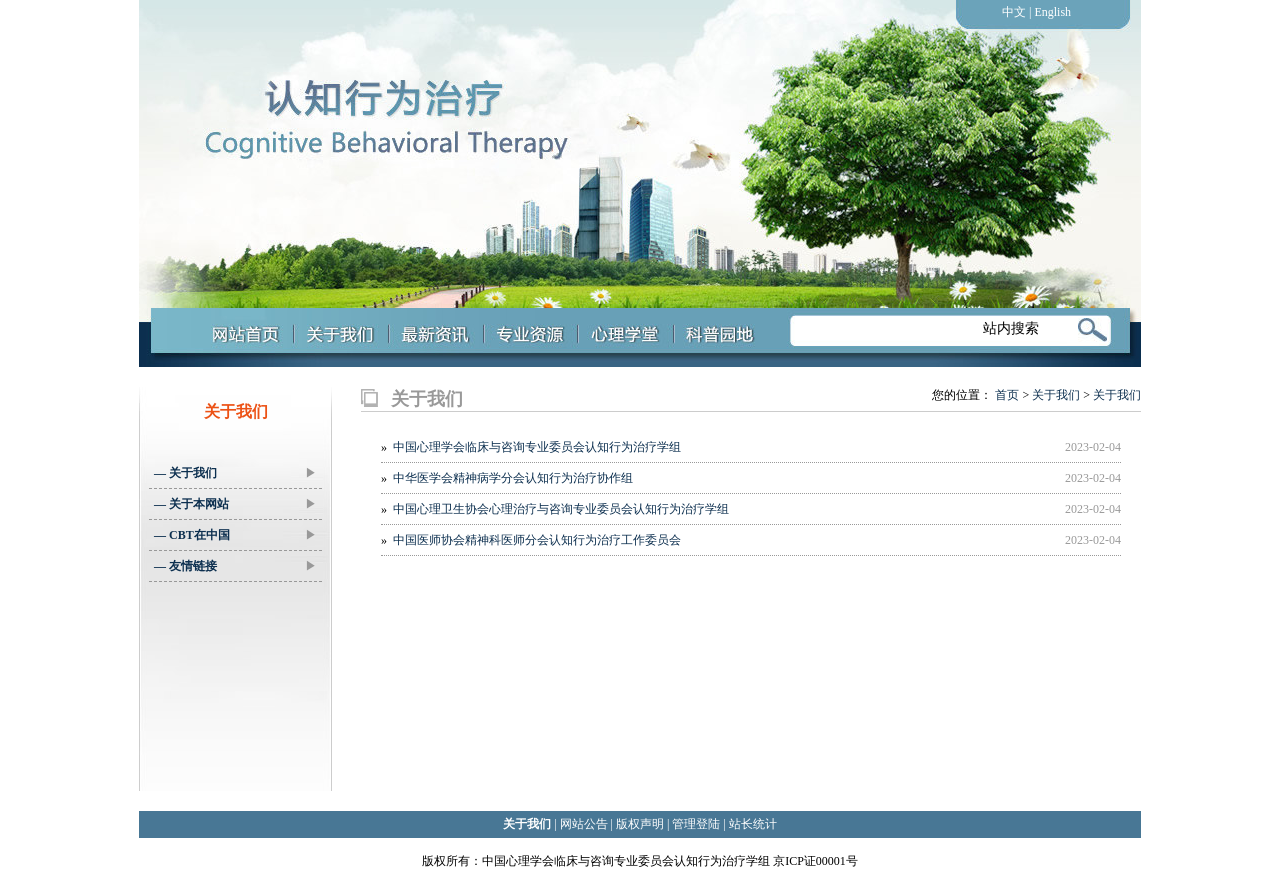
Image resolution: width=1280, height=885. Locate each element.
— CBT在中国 (235, 535)
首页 (1007, 395)
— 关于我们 (235, 473)
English (1052, 12)
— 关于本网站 (235, 504)
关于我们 (1056, 395)
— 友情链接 (235, 566)
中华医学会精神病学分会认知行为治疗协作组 (513, 478)
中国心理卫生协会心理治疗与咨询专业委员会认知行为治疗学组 (561, 509)
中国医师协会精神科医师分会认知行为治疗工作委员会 (537, 540)
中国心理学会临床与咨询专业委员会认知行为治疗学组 (537, 447)
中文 (1014, 12)
